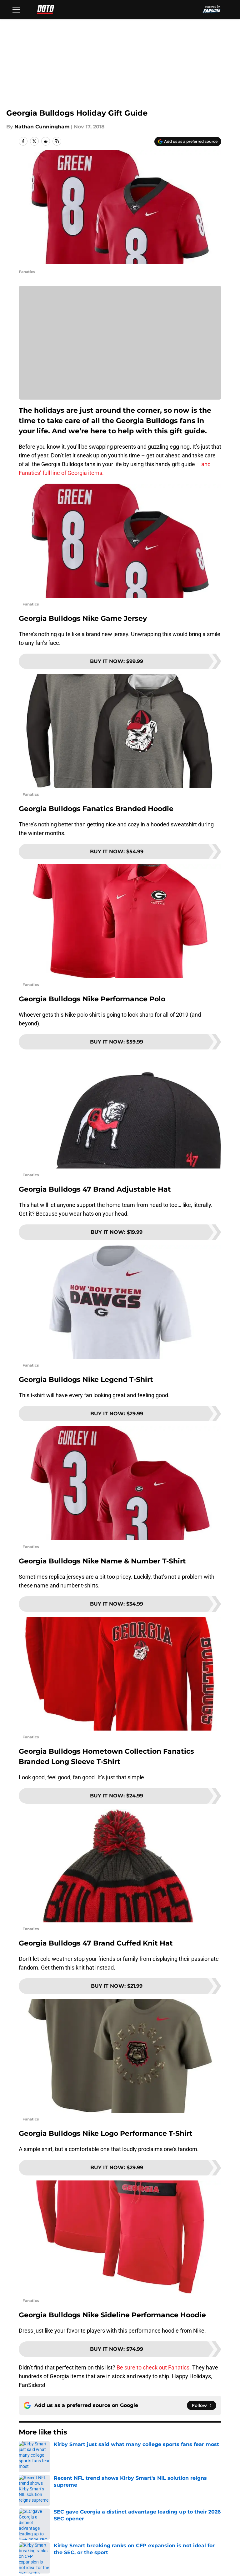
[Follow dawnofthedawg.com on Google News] (201, 2405)
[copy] (56, 141)
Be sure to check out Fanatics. (154, 2367)
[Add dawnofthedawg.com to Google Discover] (187, 141)
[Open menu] (16, 9)
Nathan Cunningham (42, 127)
